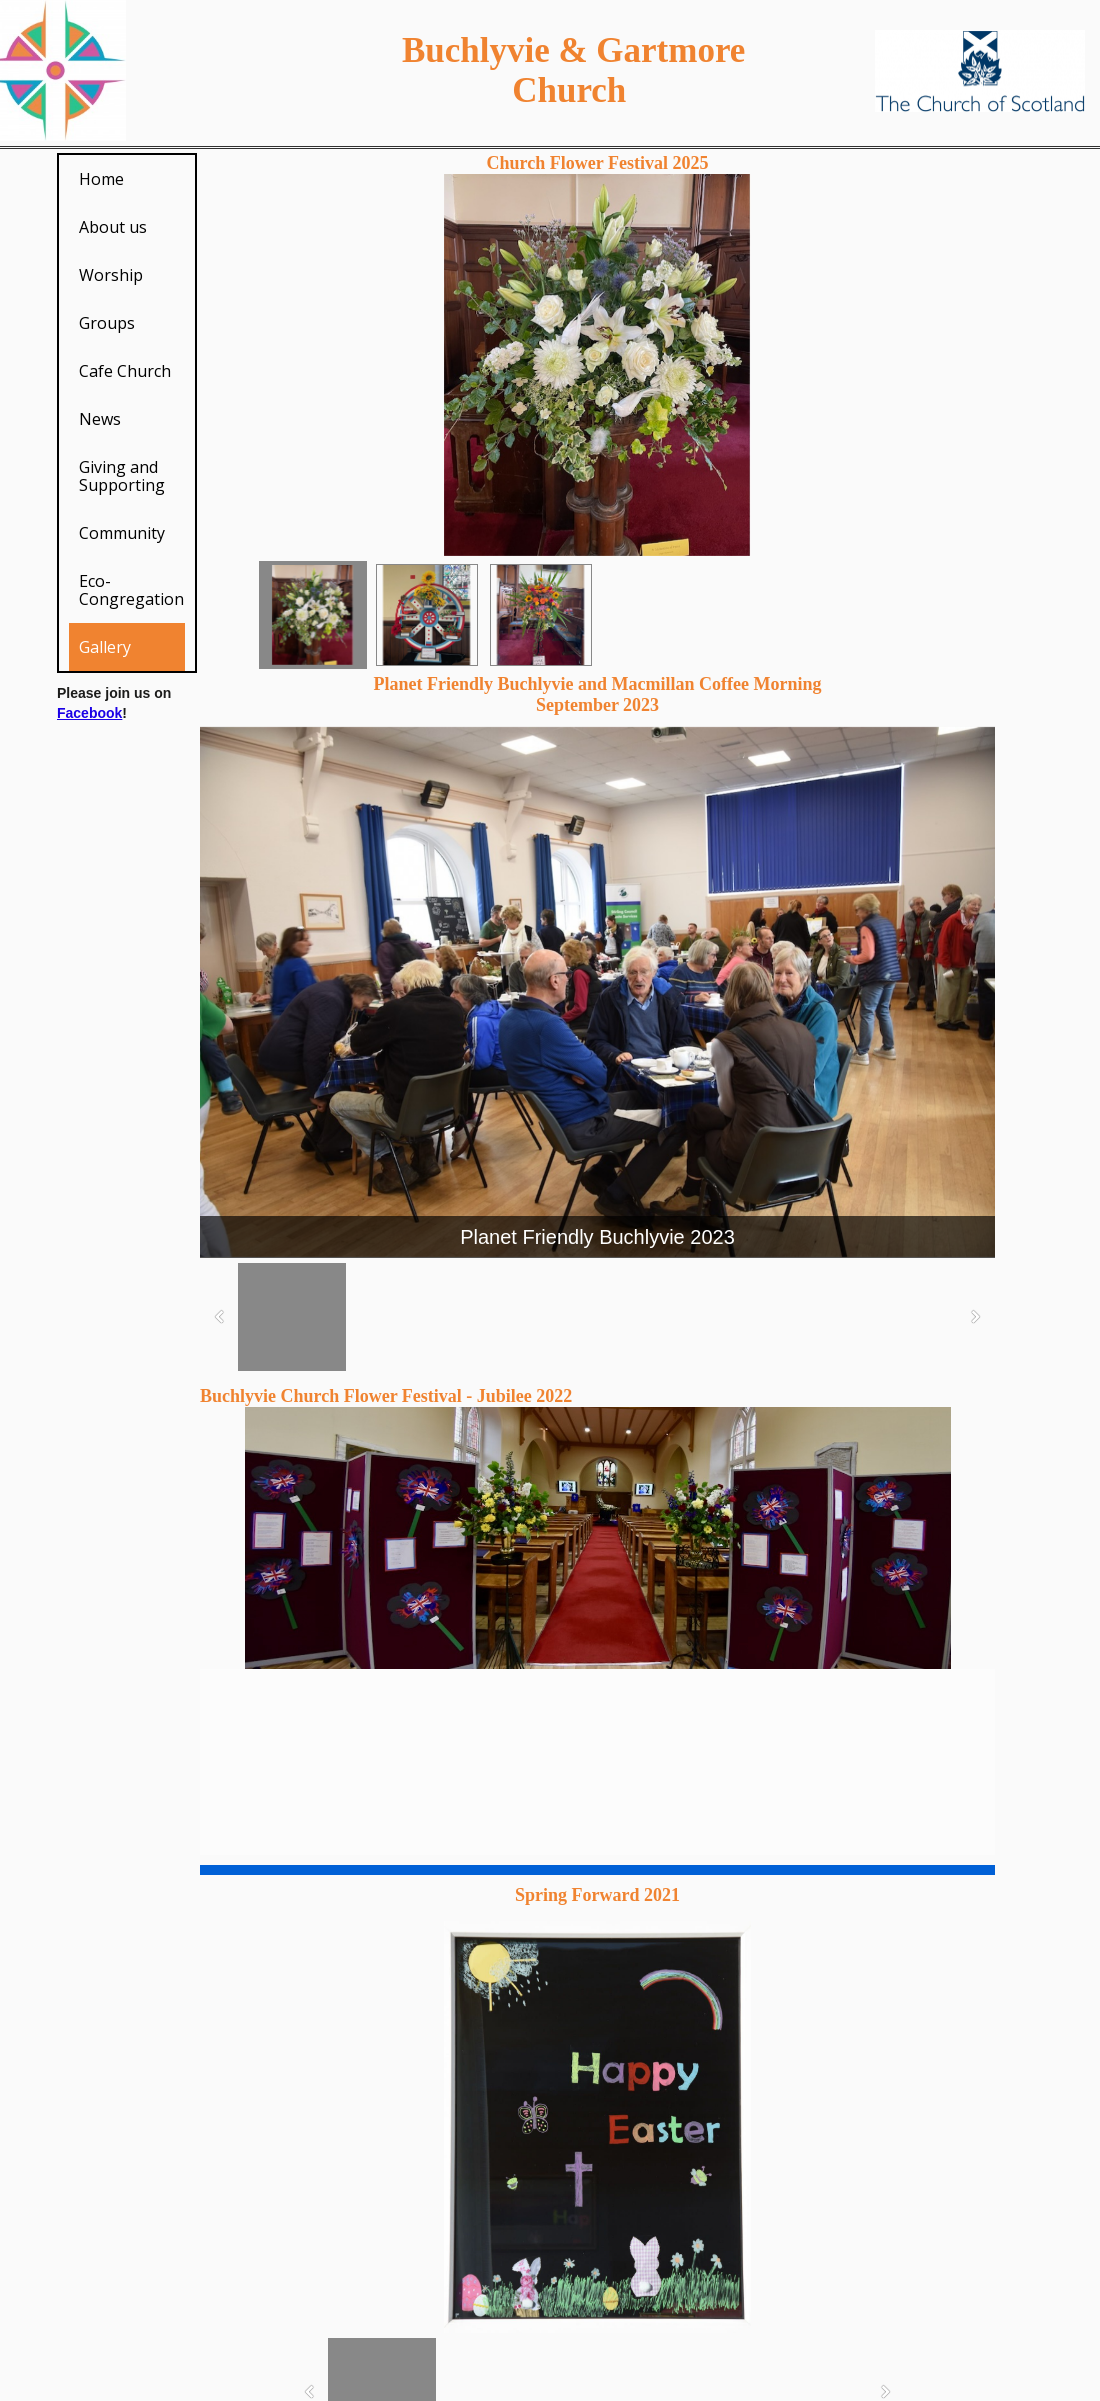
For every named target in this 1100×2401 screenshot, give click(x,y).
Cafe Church (125, 371)
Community (122, 533)
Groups (107, 323)
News (100, 419)
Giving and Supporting (122, 476)
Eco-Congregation (131, 590)
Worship (111, 275)
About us (113, 227)
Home (101, 179)
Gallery (105, 647)
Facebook (89, 713)
